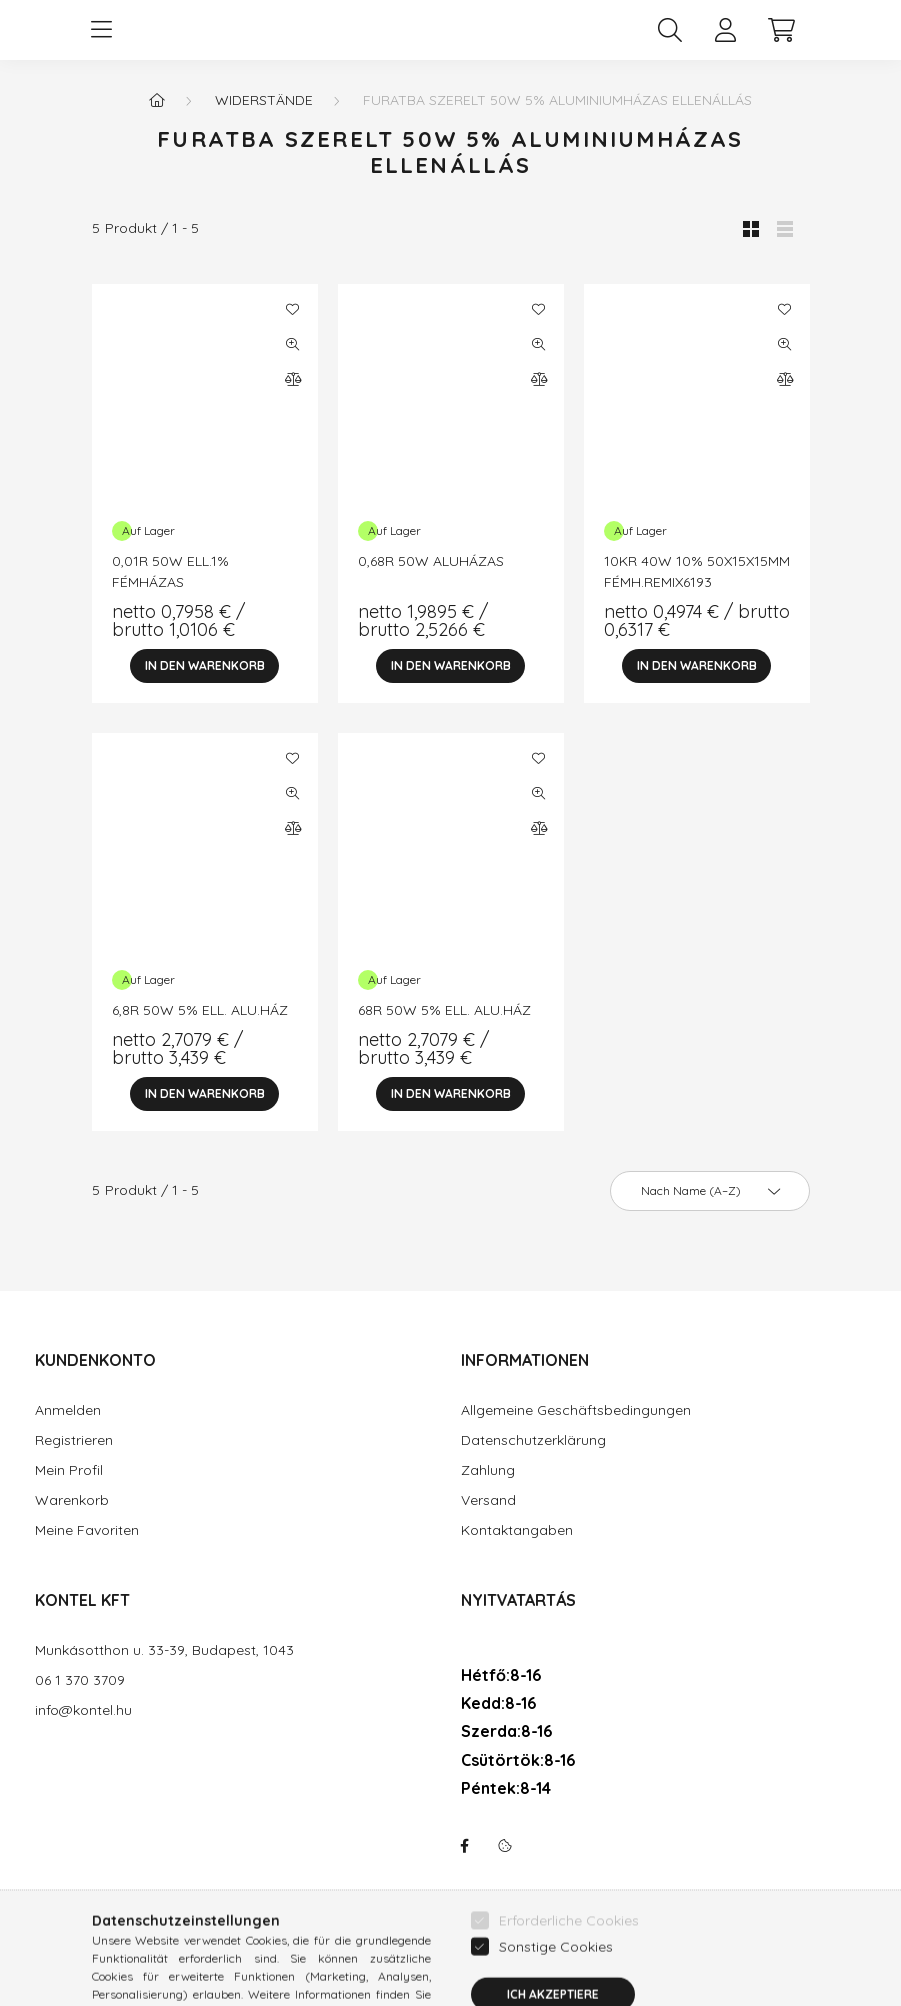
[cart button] (782, 30)
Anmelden (68, 1410)
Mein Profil (69, 1470)
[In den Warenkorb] (205, 666)
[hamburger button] (102, 30)
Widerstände (264, 100)
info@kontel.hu (83, 1710)
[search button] (670, 30)
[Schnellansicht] (293, 344)
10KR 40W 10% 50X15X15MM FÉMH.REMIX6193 (697, 571)
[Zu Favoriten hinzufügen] (293, 309)
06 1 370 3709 (80, 1680)
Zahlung (488, 1470)
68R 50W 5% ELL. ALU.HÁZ (444, 1010)
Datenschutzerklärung (533, 1440)
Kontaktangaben (517, 1530)
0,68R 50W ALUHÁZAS (431, 561)
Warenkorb (72, 1500)
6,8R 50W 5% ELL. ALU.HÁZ (200, 1010)
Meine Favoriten (87, 1530)
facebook (465, 1846)
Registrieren (74, 1440)
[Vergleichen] (293, 379)
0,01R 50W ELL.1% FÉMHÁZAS (170, 571)
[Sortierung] (710, 1191)
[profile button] (726, 30)
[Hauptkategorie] (157, 100)
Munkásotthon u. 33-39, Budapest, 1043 (164, 1650)
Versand (488, 1500)
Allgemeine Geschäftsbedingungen (576, 1410)
